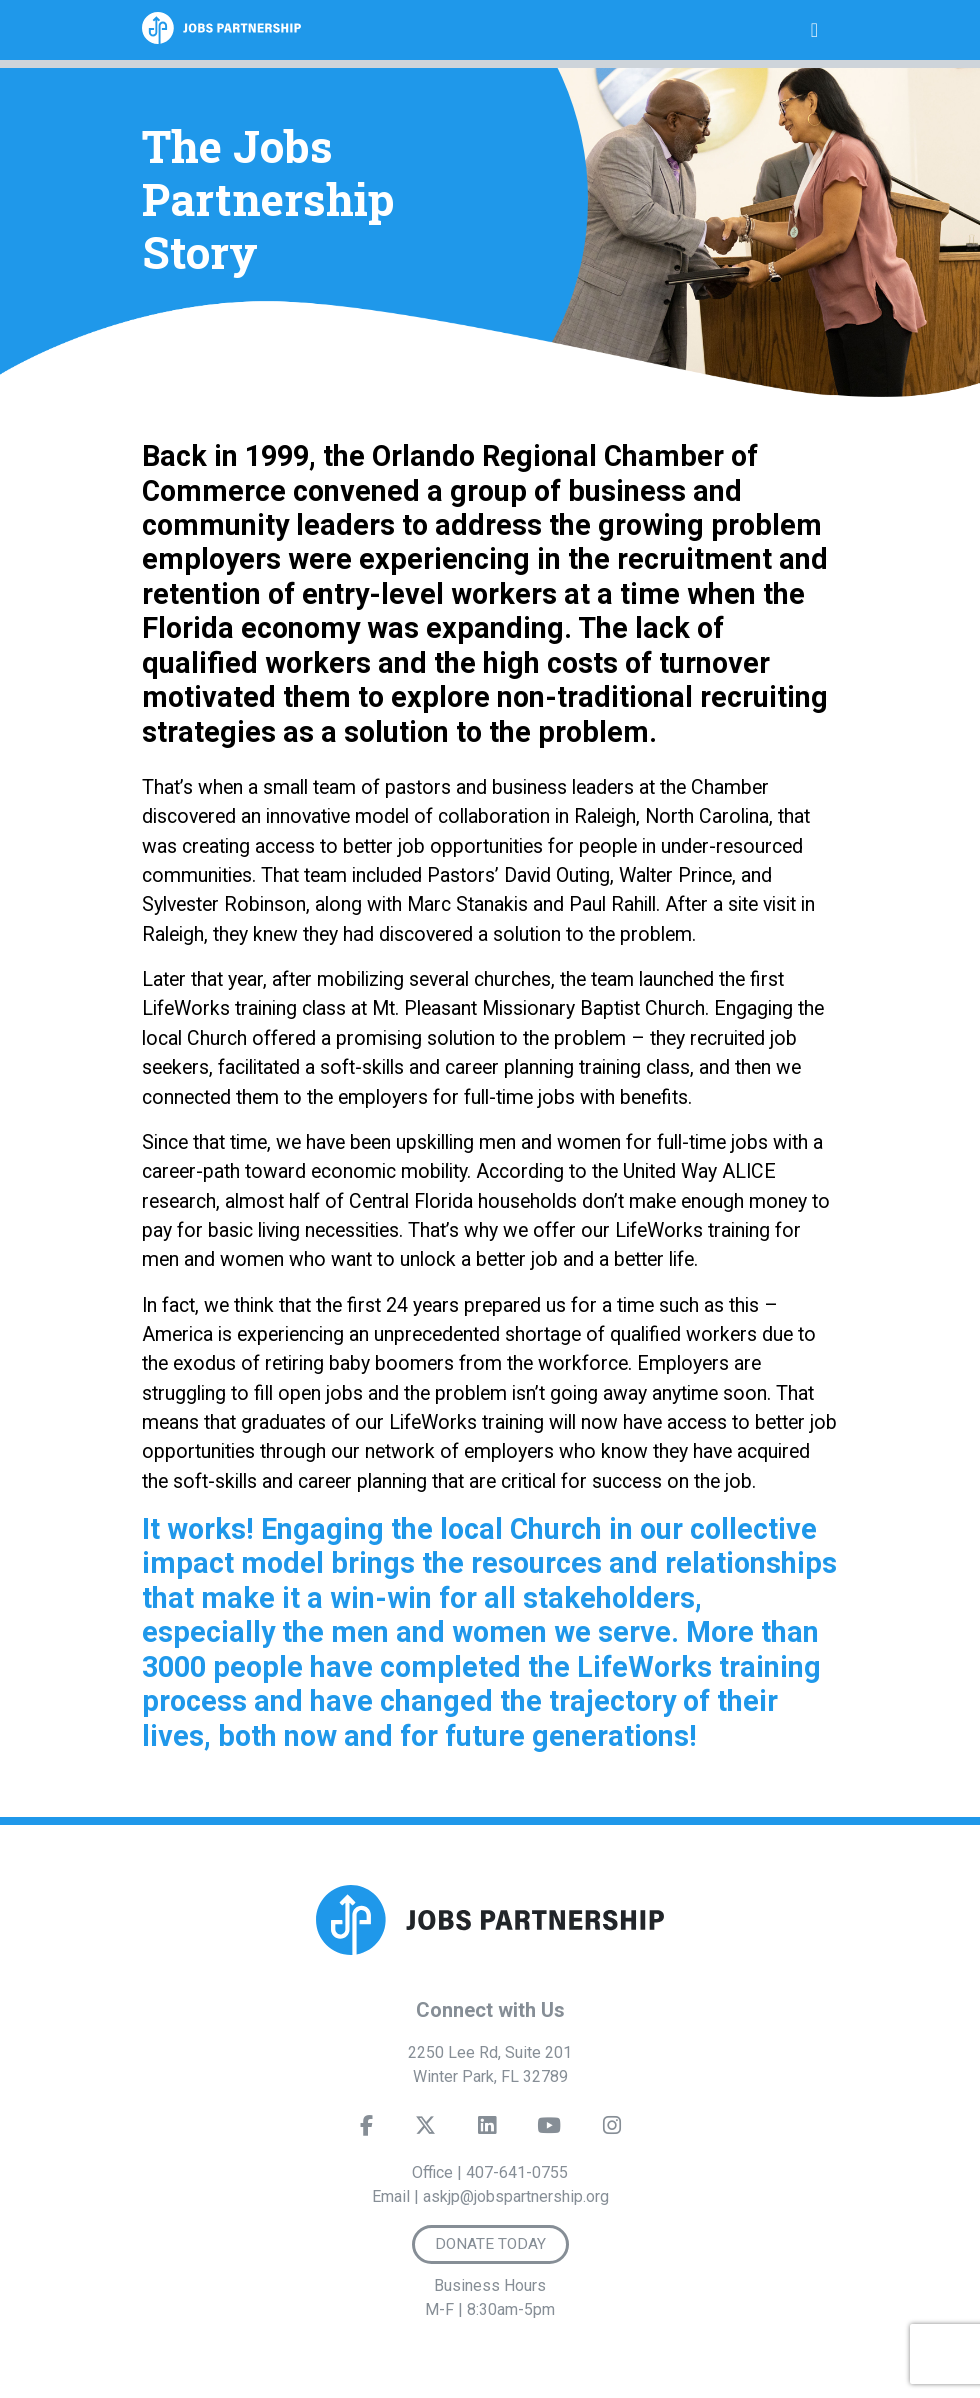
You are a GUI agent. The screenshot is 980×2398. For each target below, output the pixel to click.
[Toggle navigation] (814, 30)
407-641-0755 (517, 2172)
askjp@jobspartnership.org (516, 2196)
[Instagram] (612, 2130)
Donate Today (490, 2244)
